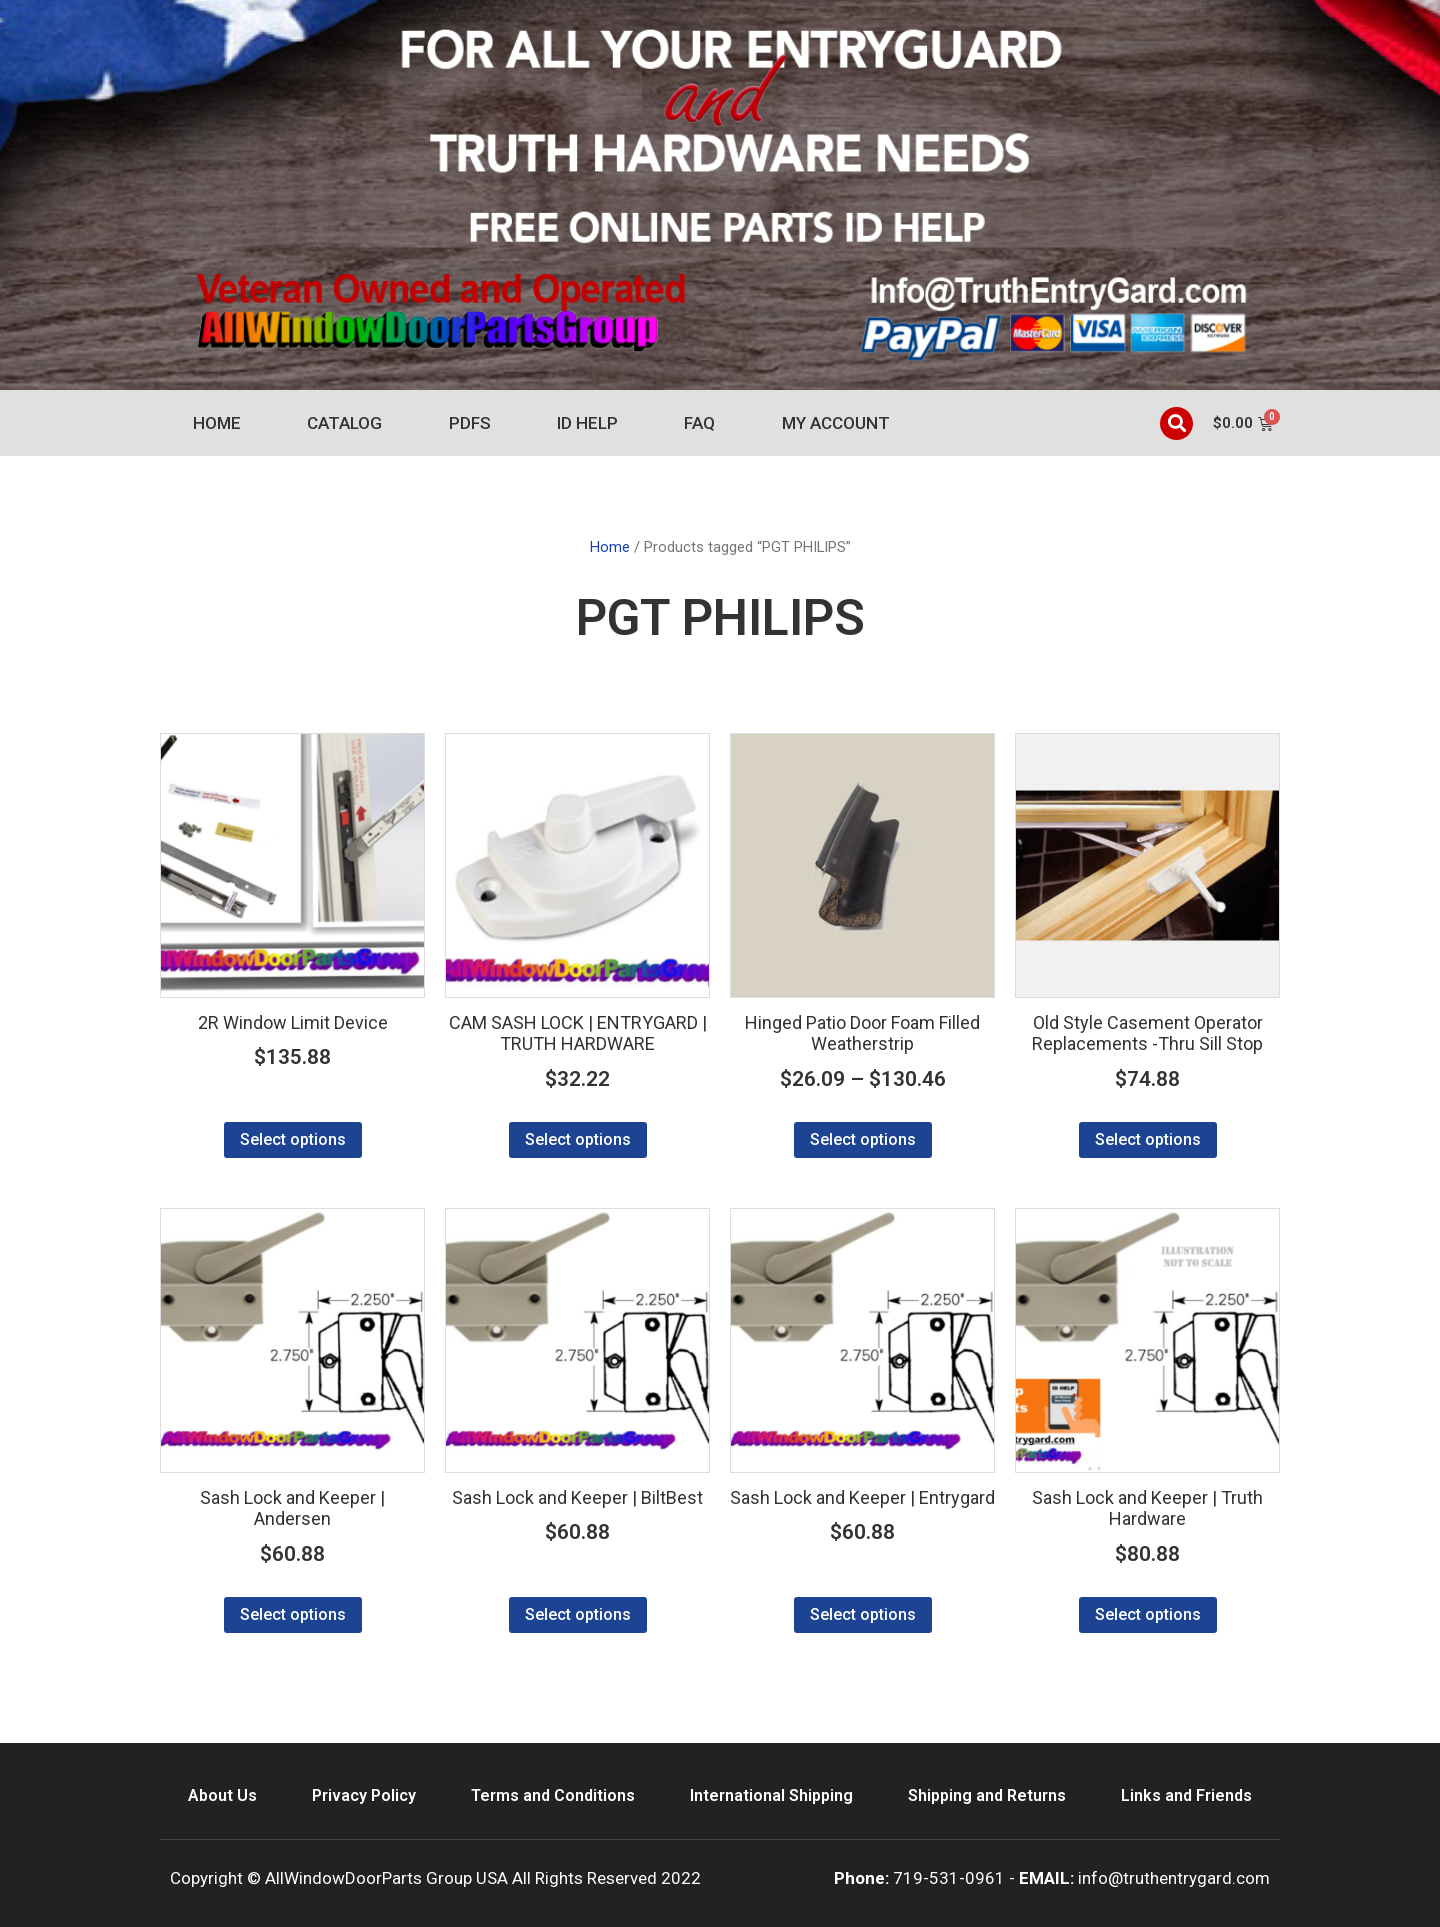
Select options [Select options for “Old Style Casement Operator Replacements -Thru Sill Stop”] (1148, 1139)
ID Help (587, 423)
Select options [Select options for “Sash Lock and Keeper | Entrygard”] (863, 1614)
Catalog (344, 423)
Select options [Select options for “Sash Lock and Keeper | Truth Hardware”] (1148, 1614)
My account (836, 423)
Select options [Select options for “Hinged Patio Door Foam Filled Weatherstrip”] (863, 1139)
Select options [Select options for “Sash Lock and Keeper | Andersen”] (293, 1614)
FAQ (699, 423)
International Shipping (771, 1795)
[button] (1176, 423)
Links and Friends (1186, 1795)
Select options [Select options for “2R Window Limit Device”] (293, 1139)
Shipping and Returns (987, 1795)
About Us (222, 1795)
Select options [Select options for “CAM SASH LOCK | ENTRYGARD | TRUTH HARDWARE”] (578, 1139)
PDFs (470, 423)
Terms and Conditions (553, 1795)
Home (217, 423)
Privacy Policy (364, 1795)
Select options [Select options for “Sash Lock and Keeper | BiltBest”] (578, 1614)
